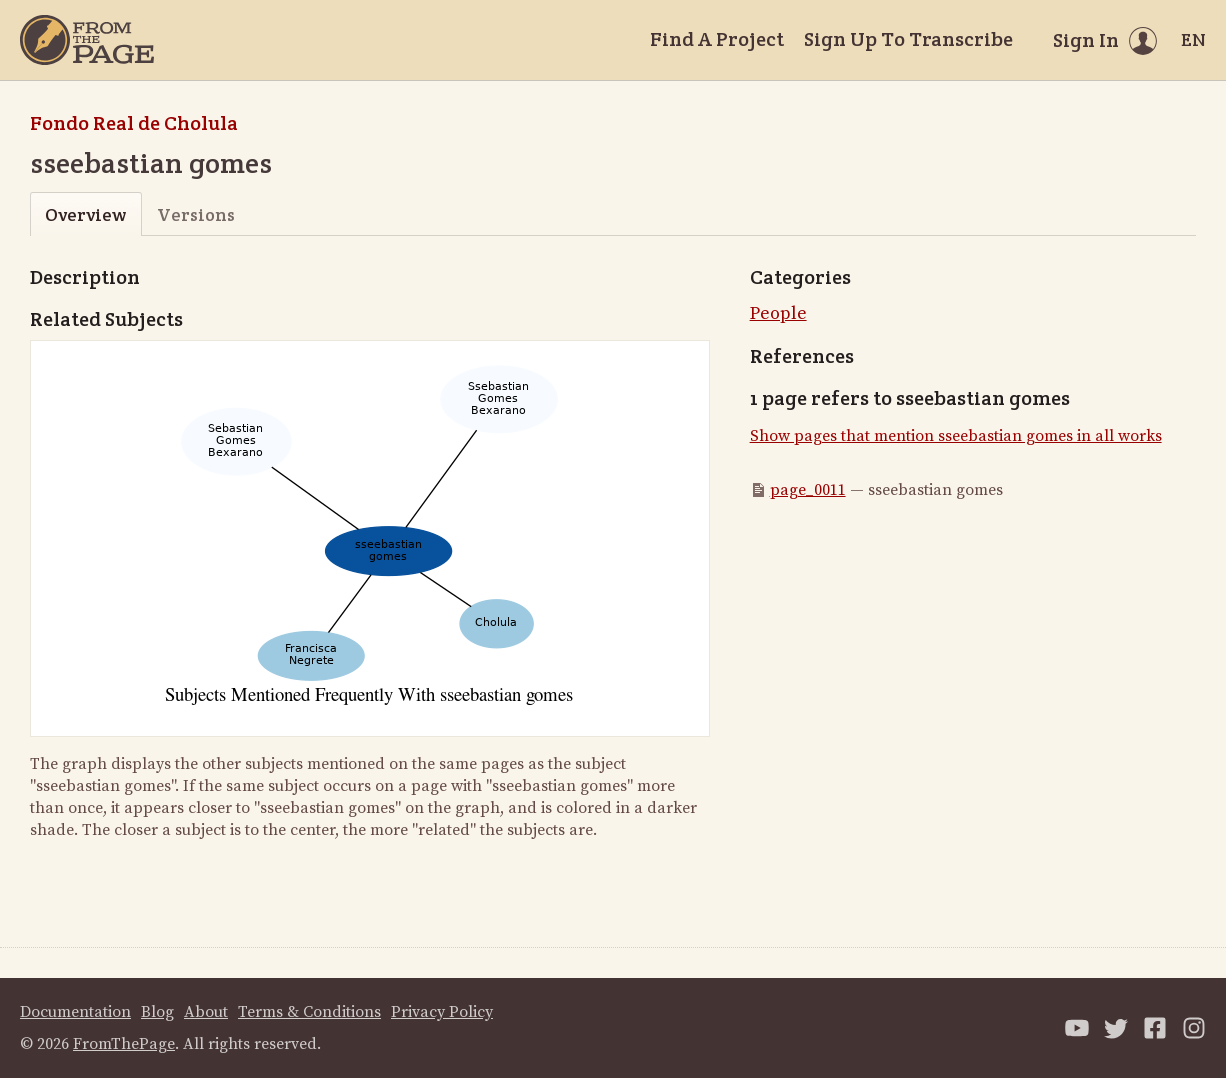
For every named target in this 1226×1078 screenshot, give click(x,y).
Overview (85, 214)
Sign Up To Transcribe (908, 39)
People (778, 313)
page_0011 (808, 490)
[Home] (87, 40)
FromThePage (124, 1044)
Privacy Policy (442, 1012)
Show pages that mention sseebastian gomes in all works (956, 436)
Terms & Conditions (309, 1012)
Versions (196, 214)
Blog (157, 1012)
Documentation (75, 1012)
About (206, 1012)
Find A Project (717, 39)
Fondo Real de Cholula (134, 123)
